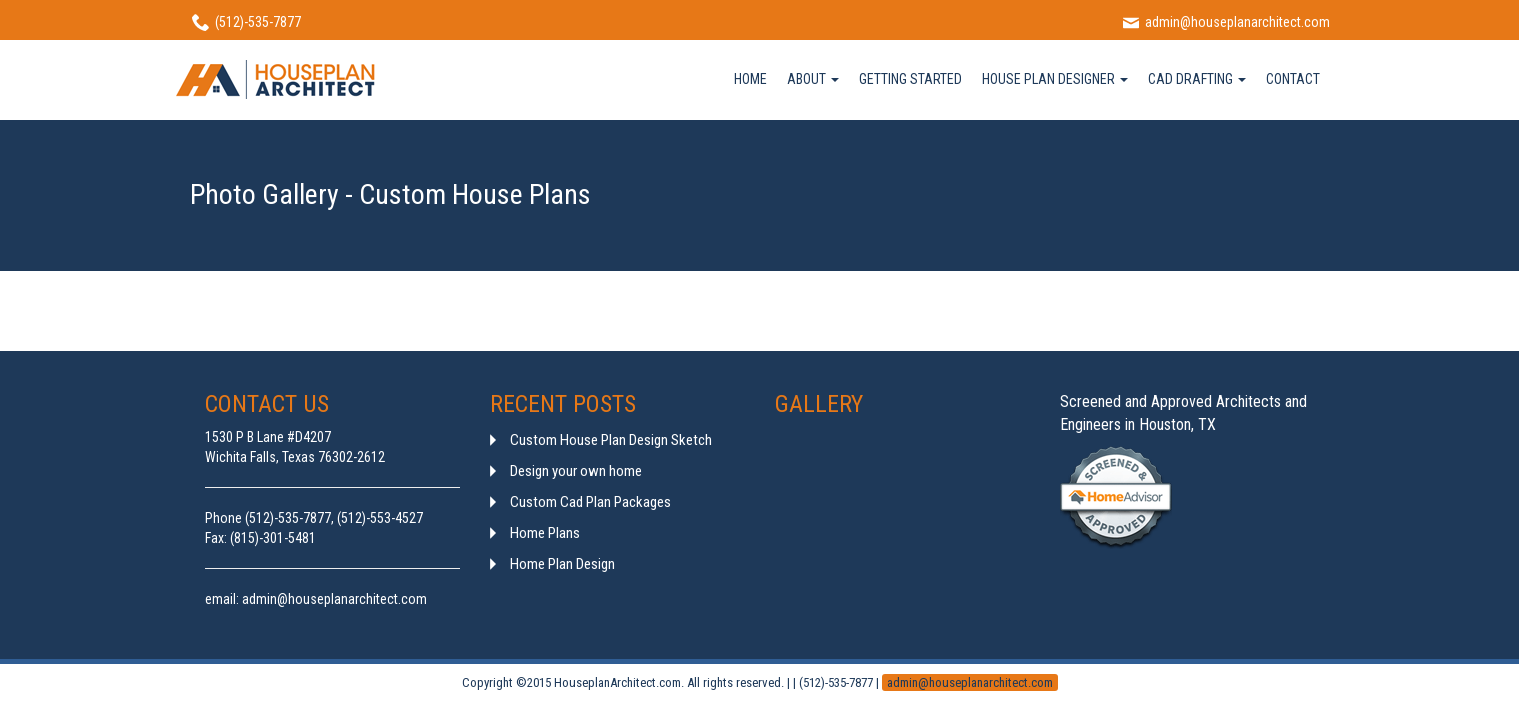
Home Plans (545, 533)
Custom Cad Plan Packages (590, 502)
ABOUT (813, 79)
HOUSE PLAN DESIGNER (1055, 79)
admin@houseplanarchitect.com (970, 682)
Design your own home (576, 471)
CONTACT (1293, 79)
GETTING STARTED (910, 79)
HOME (750, 79)
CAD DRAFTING (1197, 79)
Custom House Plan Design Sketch (611, 440)
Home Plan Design (562, 564)
